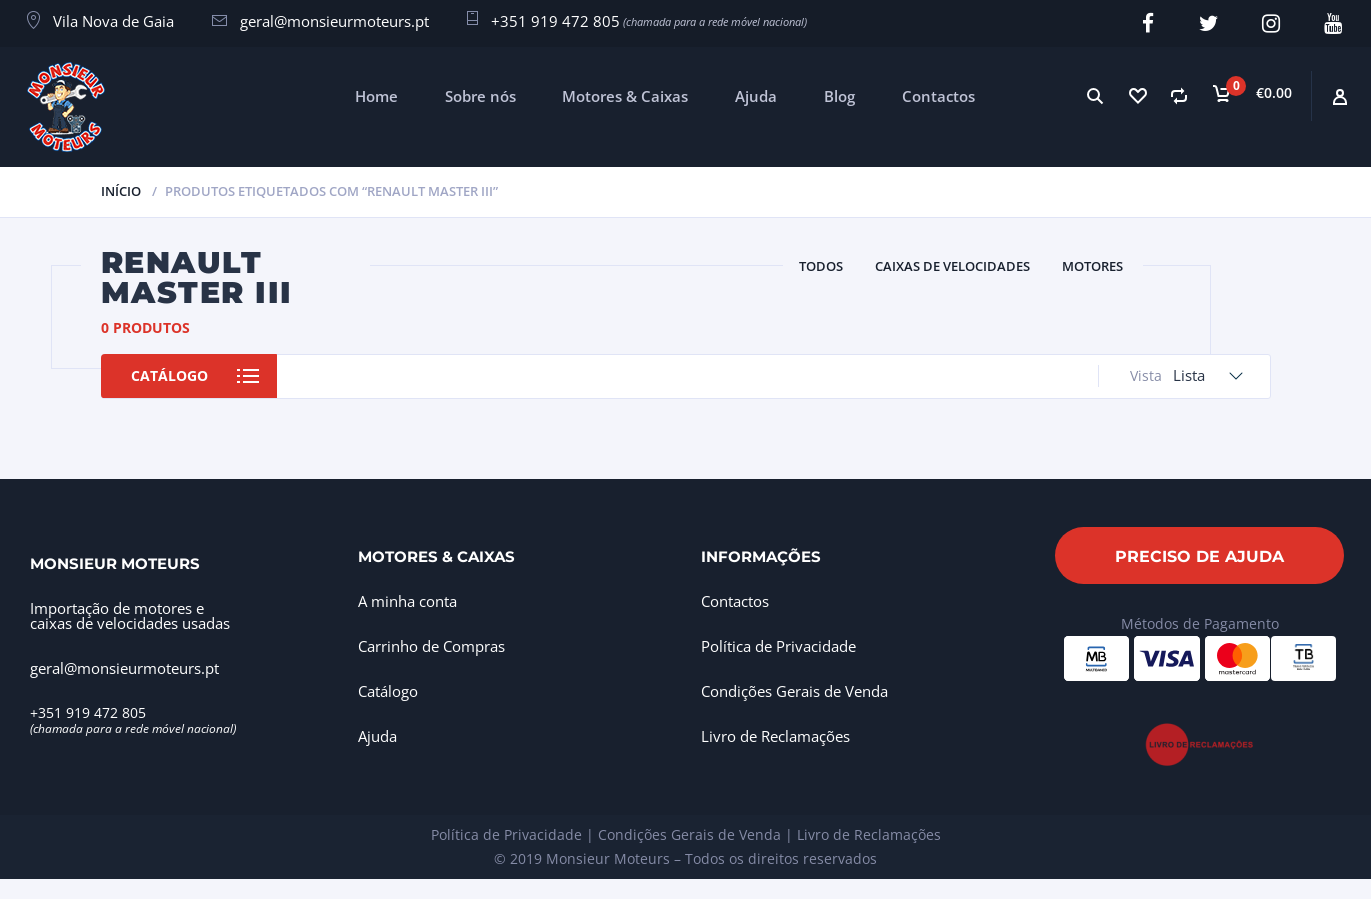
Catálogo (172, 375)
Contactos (938, 95)
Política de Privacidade (778, 645)
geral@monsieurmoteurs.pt (334, 21)
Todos (821, 266)
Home (376, 95)
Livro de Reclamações (775, 735)
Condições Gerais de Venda (794, 690)
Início (121, 190)
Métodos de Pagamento (1200, 622)
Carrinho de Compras (431, 645)
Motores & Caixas (625, 95)
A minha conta (407, 600)
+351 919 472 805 (555, 21)
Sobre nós (480, 95)
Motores (1092, 266)
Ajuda (756, 95)
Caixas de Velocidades (952, 266)
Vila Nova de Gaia (113, 21)
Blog (839, 95)
